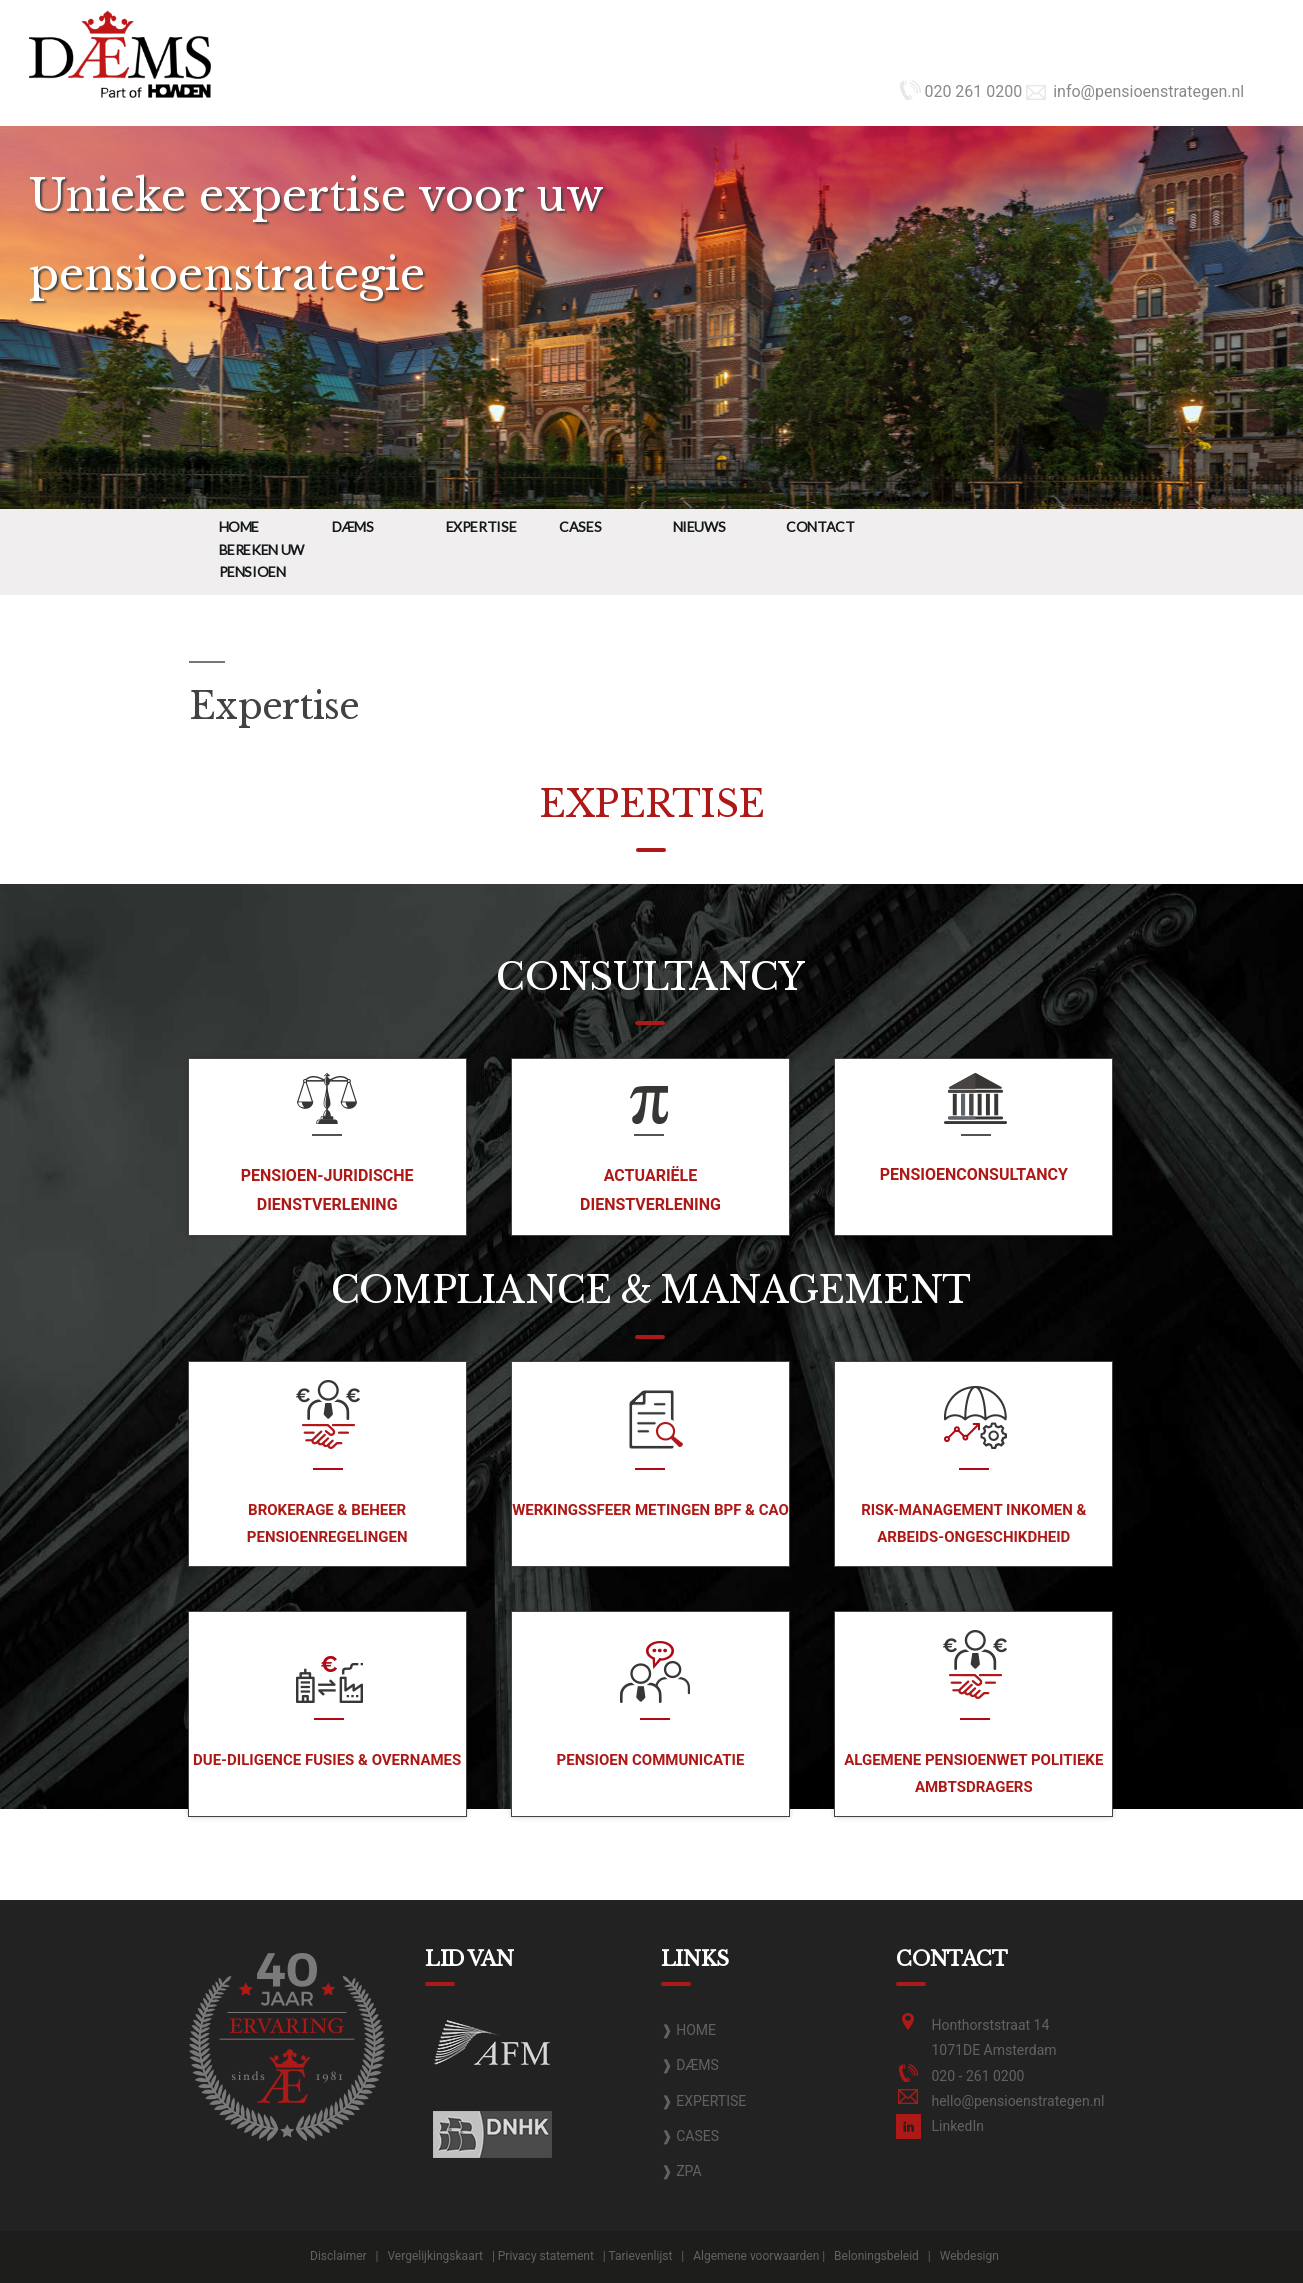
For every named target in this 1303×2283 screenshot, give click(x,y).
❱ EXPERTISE (704, 2101)
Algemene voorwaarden (756, 2256)
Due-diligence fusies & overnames (327, 1760)
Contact (820, 526)
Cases (580, 526)
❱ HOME (688, 2030)
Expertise (481, 526)
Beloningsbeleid (876, 2256)
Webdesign (969, 2256)
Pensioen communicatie (651, 1760)
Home (239, 526)
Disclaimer (338, 2256)
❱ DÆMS (690, 2065)
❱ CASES (690, 2136)
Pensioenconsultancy (974, 1174)
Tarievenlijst (641, 2256)
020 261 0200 (961, 91)
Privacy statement (546, 2256)
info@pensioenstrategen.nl (1135, 91)
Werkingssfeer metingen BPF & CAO (650, 1510)
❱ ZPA (681, 2171)
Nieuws (699, 526)
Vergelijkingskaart (435, 2256)
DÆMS (353, 526)
